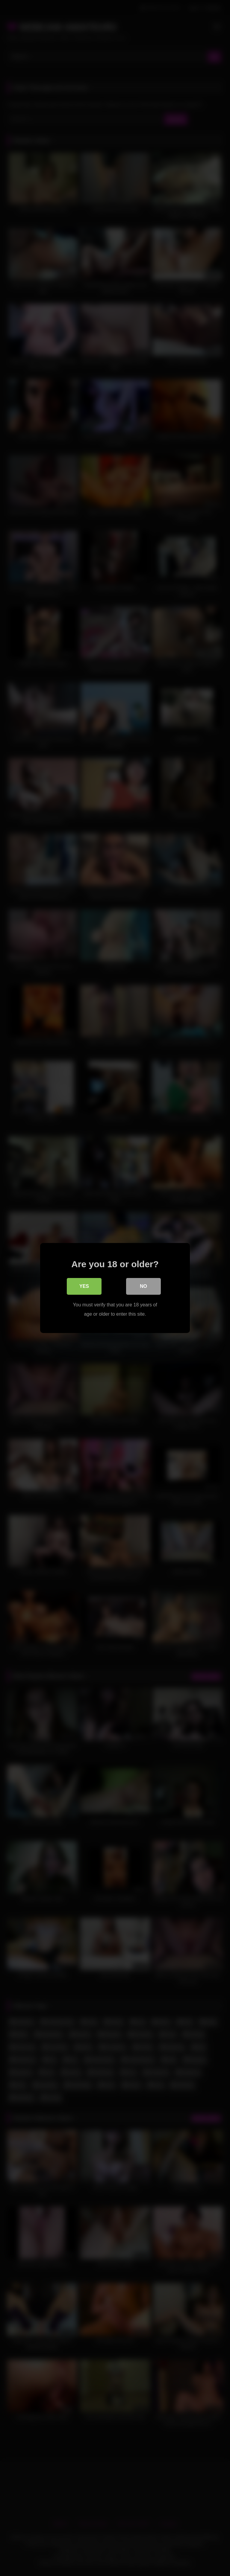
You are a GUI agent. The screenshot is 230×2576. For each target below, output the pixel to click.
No (143, 1286)
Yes (84, 1286)
